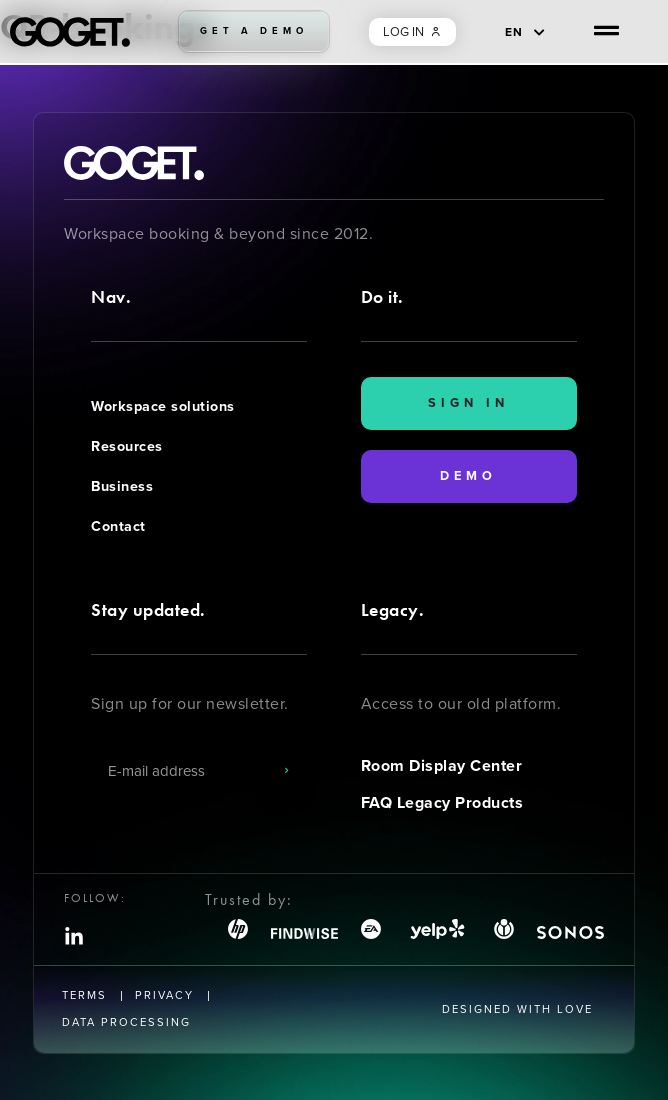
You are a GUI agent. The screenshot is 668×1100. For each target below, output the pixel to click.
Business (122, 486)
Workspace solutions (163, 406)
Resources (127, 446)
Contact (118, 526)
